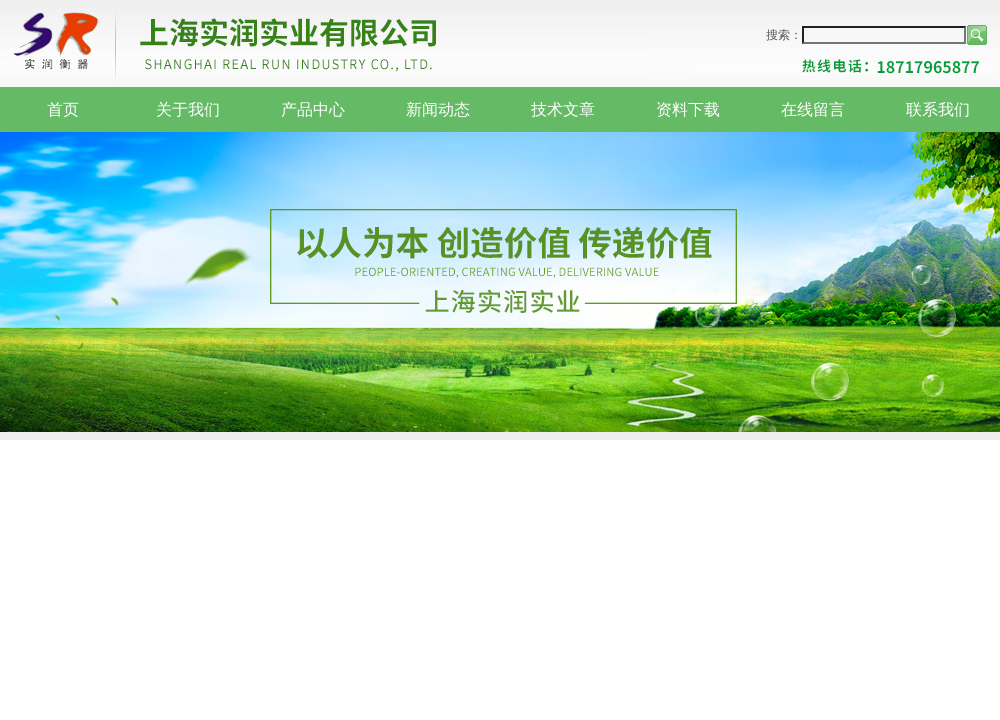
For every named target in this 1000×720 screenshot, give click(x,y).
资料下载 (688, 109)
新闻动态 (438, 109)
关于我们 (188, 109)
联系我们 (938, 109)
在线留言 (813, 109)
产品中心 (313, 109)
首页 (63, 109)
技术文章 (563, 109)
